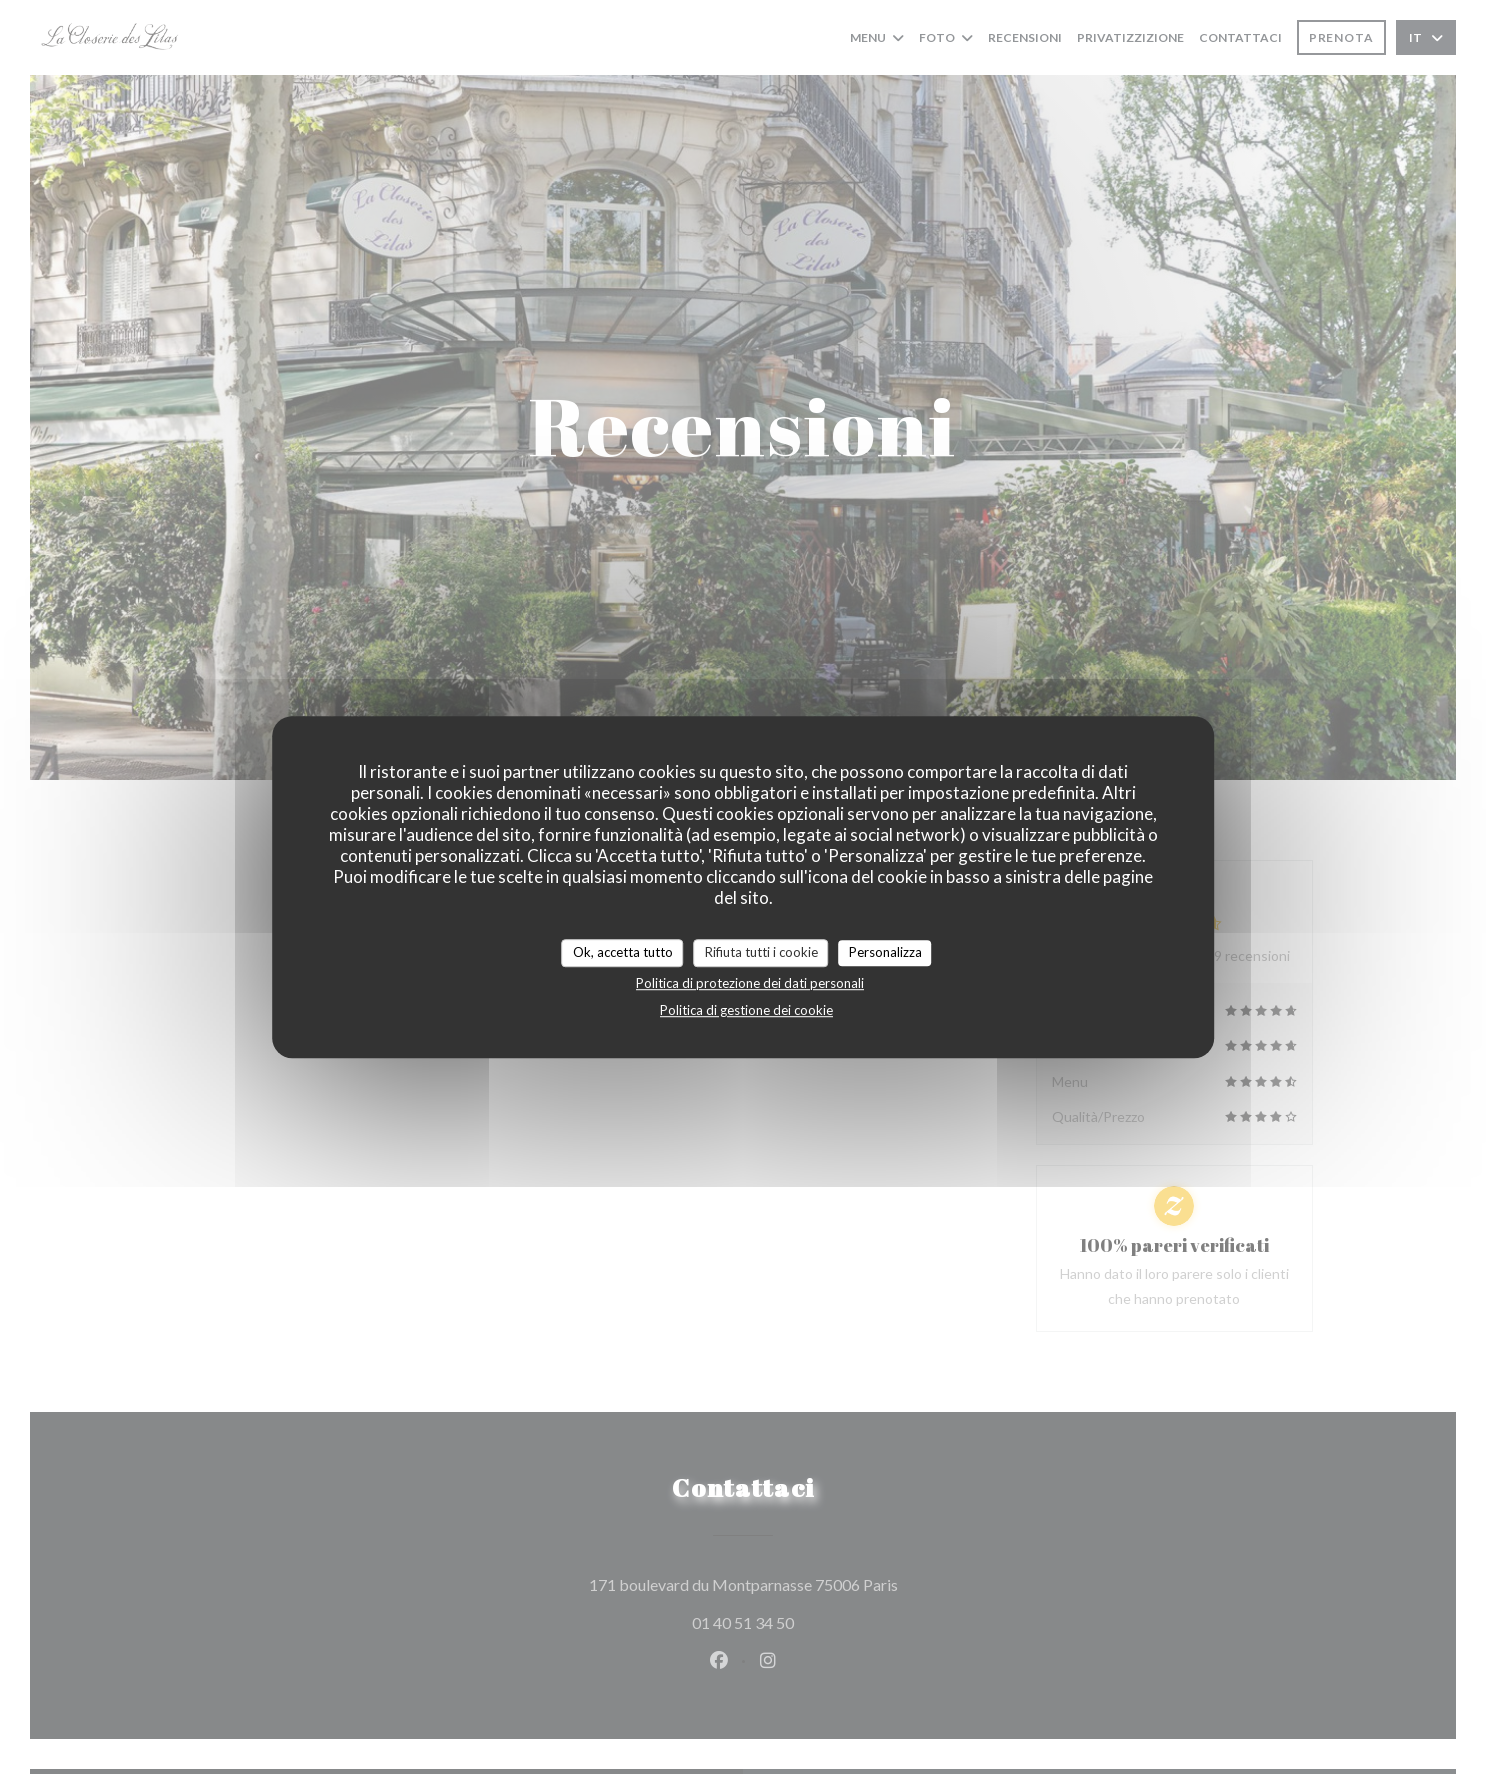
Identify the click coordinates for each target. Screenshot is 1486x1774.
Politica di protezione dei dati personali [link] (750, 983)
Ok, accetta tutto (623, 952)
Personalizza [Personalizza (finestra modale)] (885, 952)
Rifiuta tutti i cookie (761, 952)
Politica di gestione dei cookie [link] (746, 1010)
